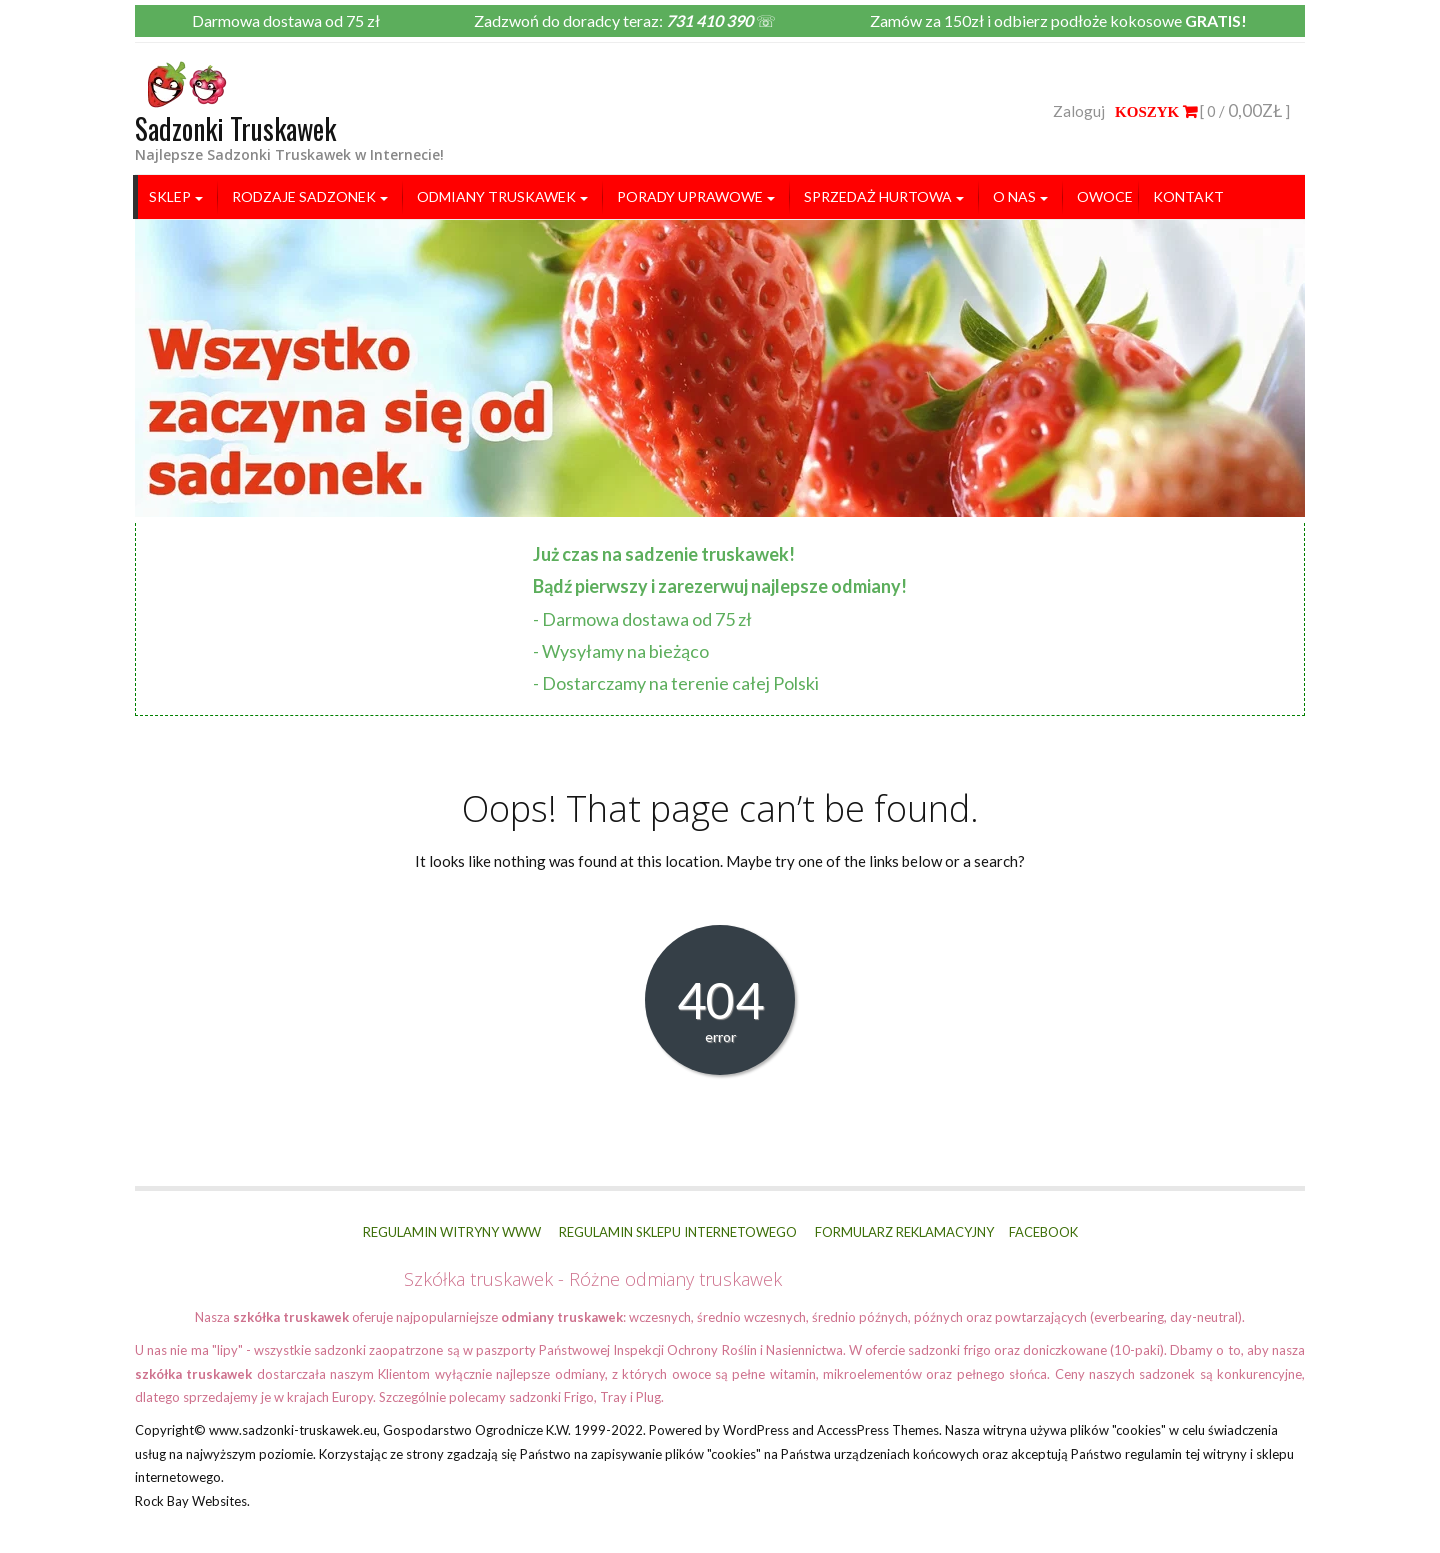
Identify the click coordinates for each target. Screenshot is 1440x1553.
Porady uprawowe (690, 196)
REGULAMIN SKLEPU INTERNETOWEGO (678, 1232)
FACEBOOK (1043, 1232)
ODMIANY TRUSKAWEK (496, 196)
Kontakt (1188, 196)
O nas (1014, 196)
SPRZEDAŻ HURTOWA (878, 196)
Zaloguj (1079, 111)
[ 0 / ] (1202, 111)
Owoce (1105, 196)
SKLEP (170, 196)
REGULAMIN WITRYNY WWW (452, 1232)
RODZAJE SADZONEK (304, 196)
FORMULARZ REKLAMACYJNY (904, 1232)
